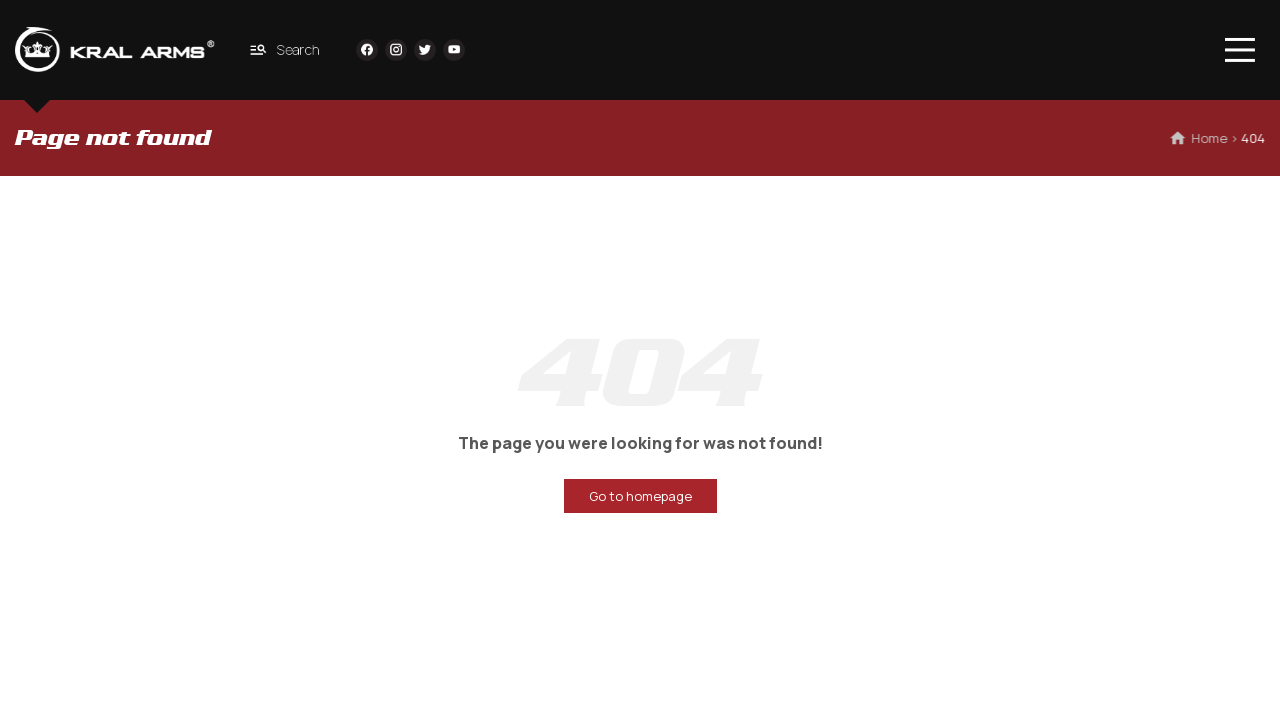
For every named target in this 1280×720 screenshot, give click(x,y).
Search (285, 49)
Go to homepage (640, 496)
